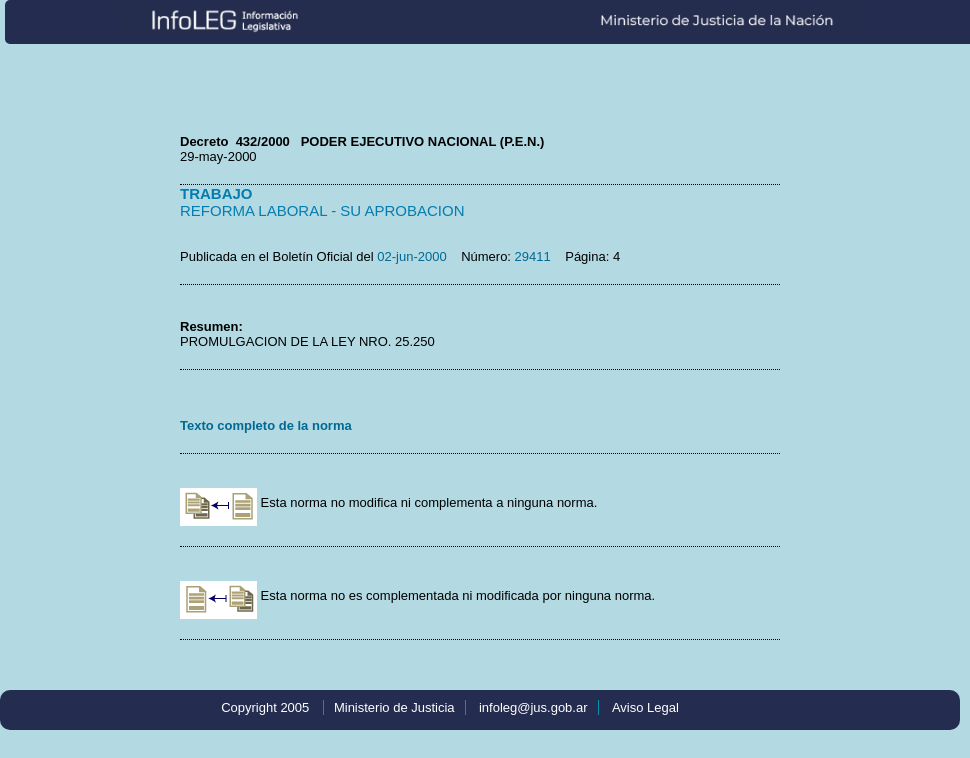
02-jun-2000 (411, 256)
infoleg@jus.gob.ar (533, 707)
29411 (533, 256)
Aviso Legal (645, 707)
